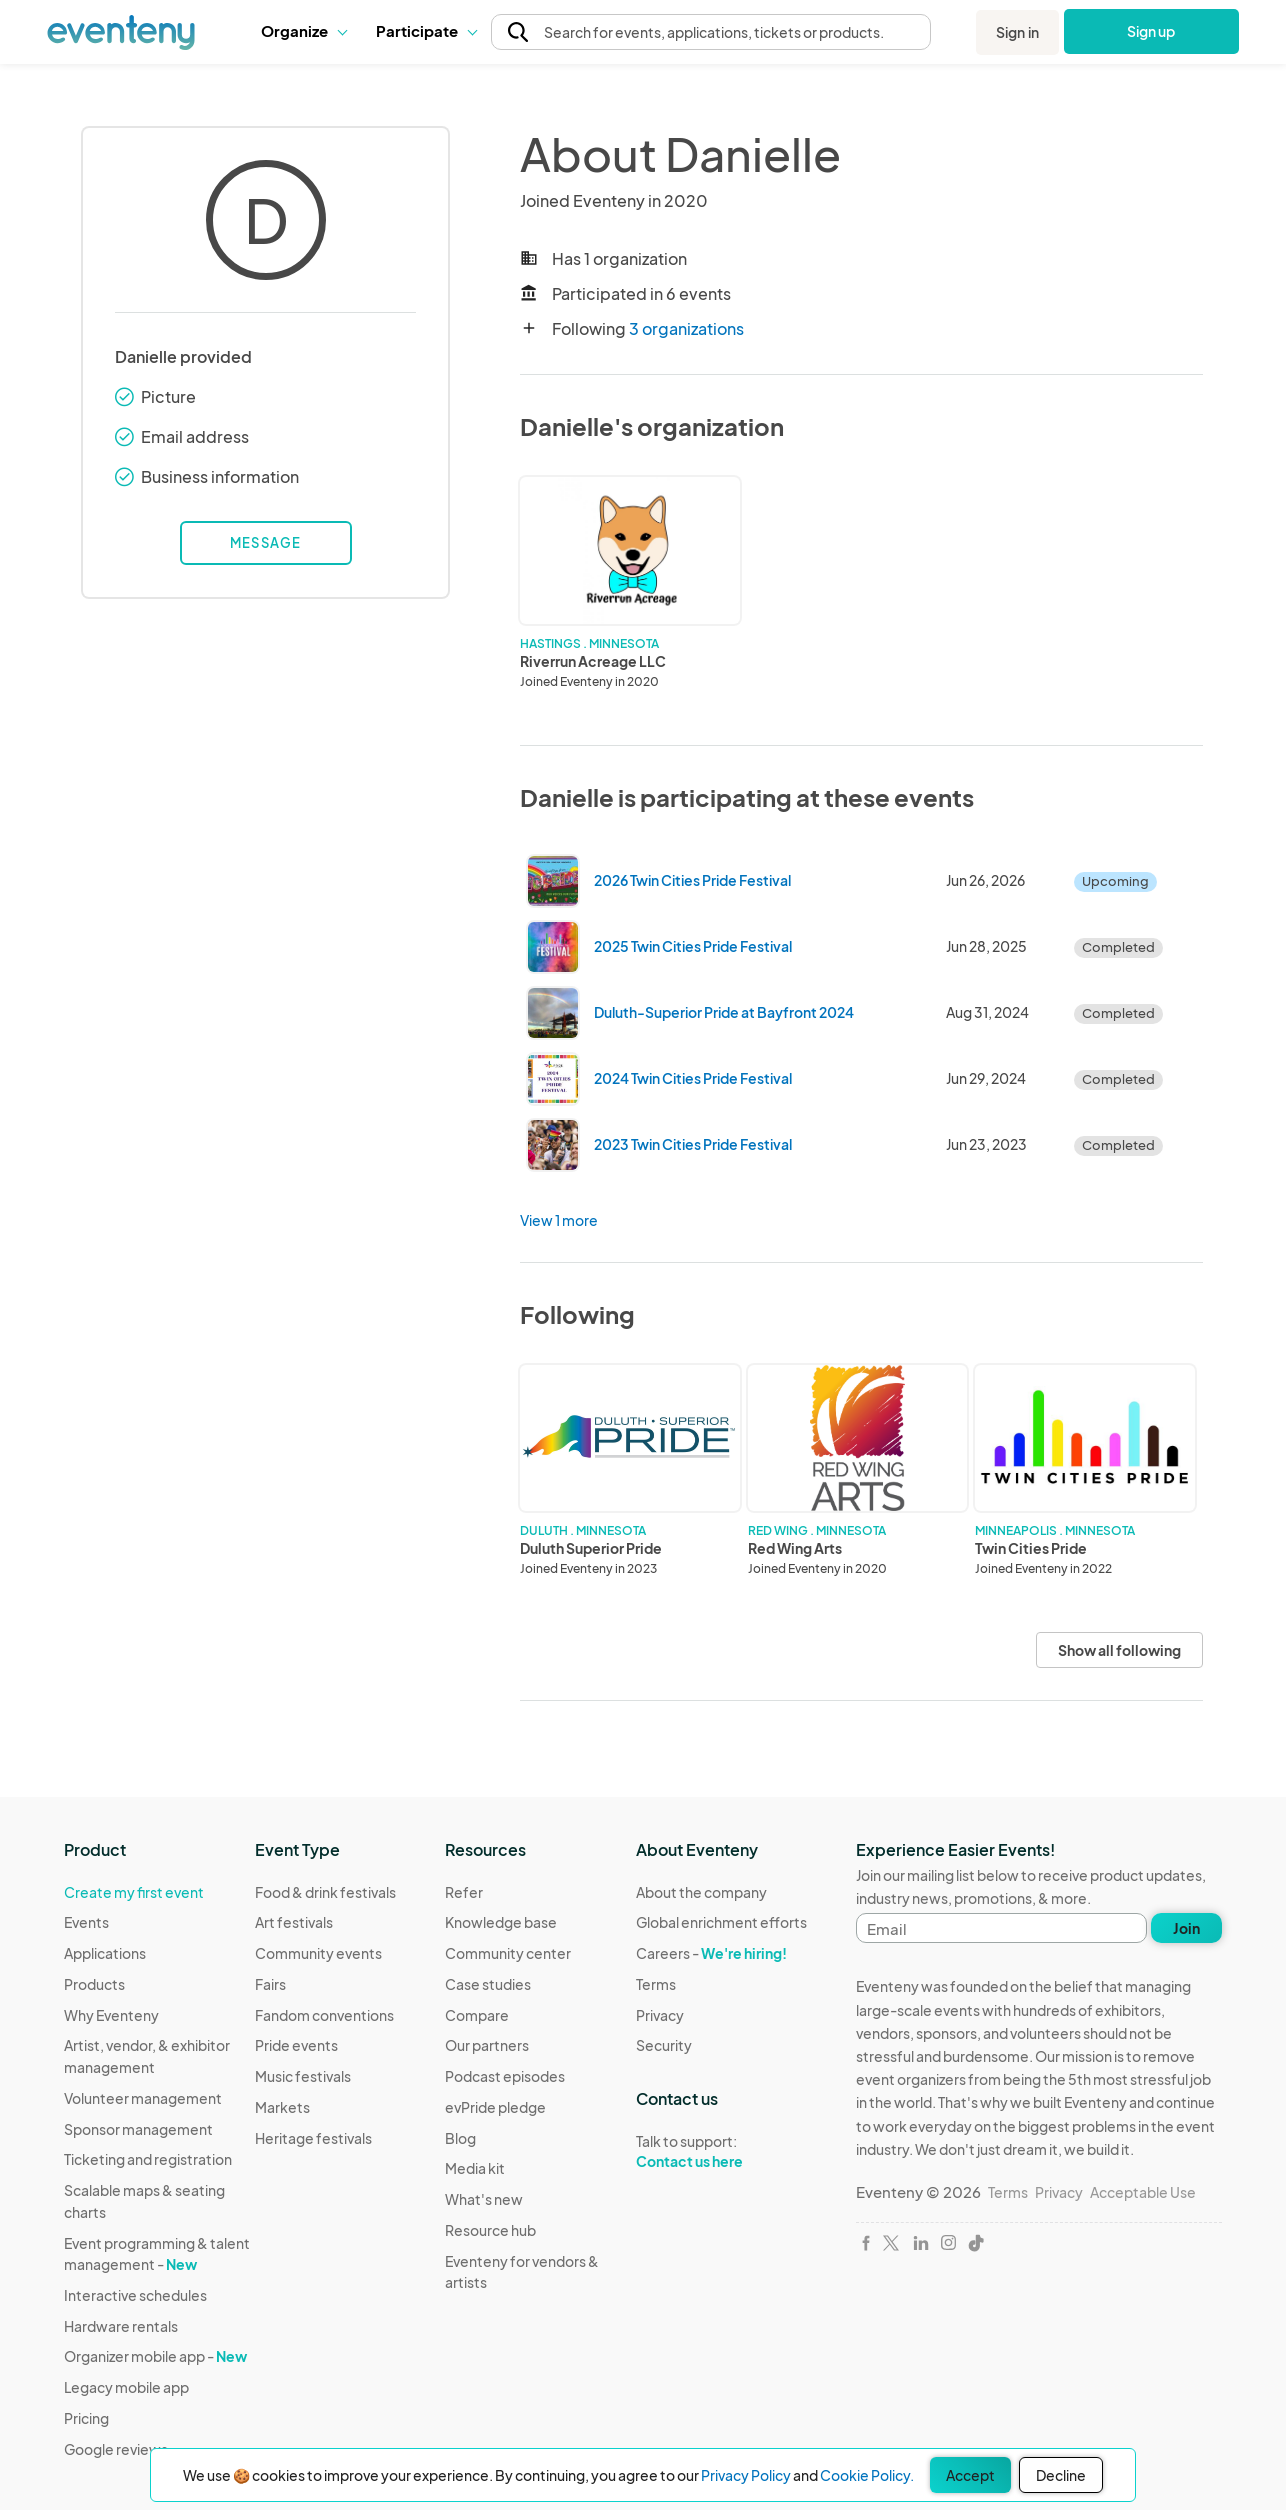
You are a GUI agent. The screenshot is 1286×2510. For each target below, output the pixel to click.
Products (94, 1984)
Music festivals (303, 2076)
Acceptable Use (1143, 2192)
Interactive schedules (135, 2295)
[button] (303, 31)
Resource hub (490, 2230)
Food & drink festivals (325, 1892)
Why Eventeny (111, 2015)
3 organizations (686, 328)
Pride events (296, 2045)
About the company (701, 1892)
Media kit (475, 2168)
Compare (477, 2015)
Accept (970, 2475)
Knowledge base (501, 1922)
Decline (1061, 2475)
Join (1186, 1928)
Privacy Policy (746, 2475)
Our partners (487, 2045)
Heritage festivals (313, 2138)
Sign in (1017, 32)
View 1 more (559, 1220)
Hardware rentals (121, 2326)
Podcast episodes (505, 2076)
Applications (105, 1953)
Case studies (488, 1984)
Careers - (711, 1953)
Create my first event (134, 1892)
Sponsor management (138, 2129)
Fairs (270, 1984)
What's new (484, 2199)
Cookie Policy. (867, 2475)
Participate (426, 30)
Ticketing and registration (148, 2159)
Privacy (660, 2015)
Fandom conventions (324, 2015)
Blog (460, 2138)
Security (664, 2045)
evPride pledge (495, 2107)
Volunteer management (143, 2098)
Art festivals (294, 1922)
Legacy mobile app (126, 2387)
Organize (303, 30)
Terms (656, 1984)
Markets (282, 2107)
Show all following (1119, 1650)
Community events (318, 1953)
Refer (464, 1892)
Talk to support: (721, 2152)
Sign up (1151, 31)
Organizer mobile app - (155, 2356)
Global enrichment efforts (721, 1922)
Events (86, 1922)
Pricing (86, 2418)
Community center (508, 1953)
